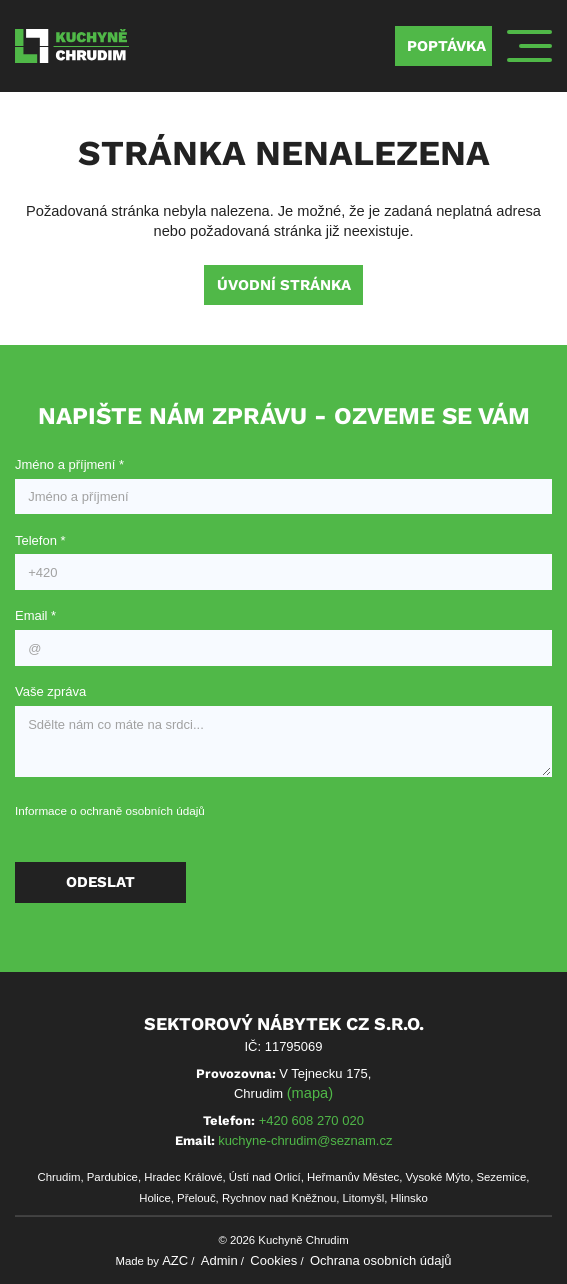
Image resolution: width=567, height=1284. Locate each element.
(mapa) (310, 1093)
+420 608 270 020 (311, 1120)
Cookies (273, 1260)
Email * (35, 615)
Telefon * (40, 540)
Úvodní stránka (284, 285)
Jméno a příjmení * (69, 464)
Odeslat (100, 882)
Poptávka (446, 46)
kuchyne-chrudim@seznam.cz (305, 1140)
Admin (219, 1260)
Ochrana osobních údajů (381, 1260)
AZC (175, 1260)
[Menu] (529, 46)
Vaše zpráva (50, 691)
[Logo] (72, 45)
